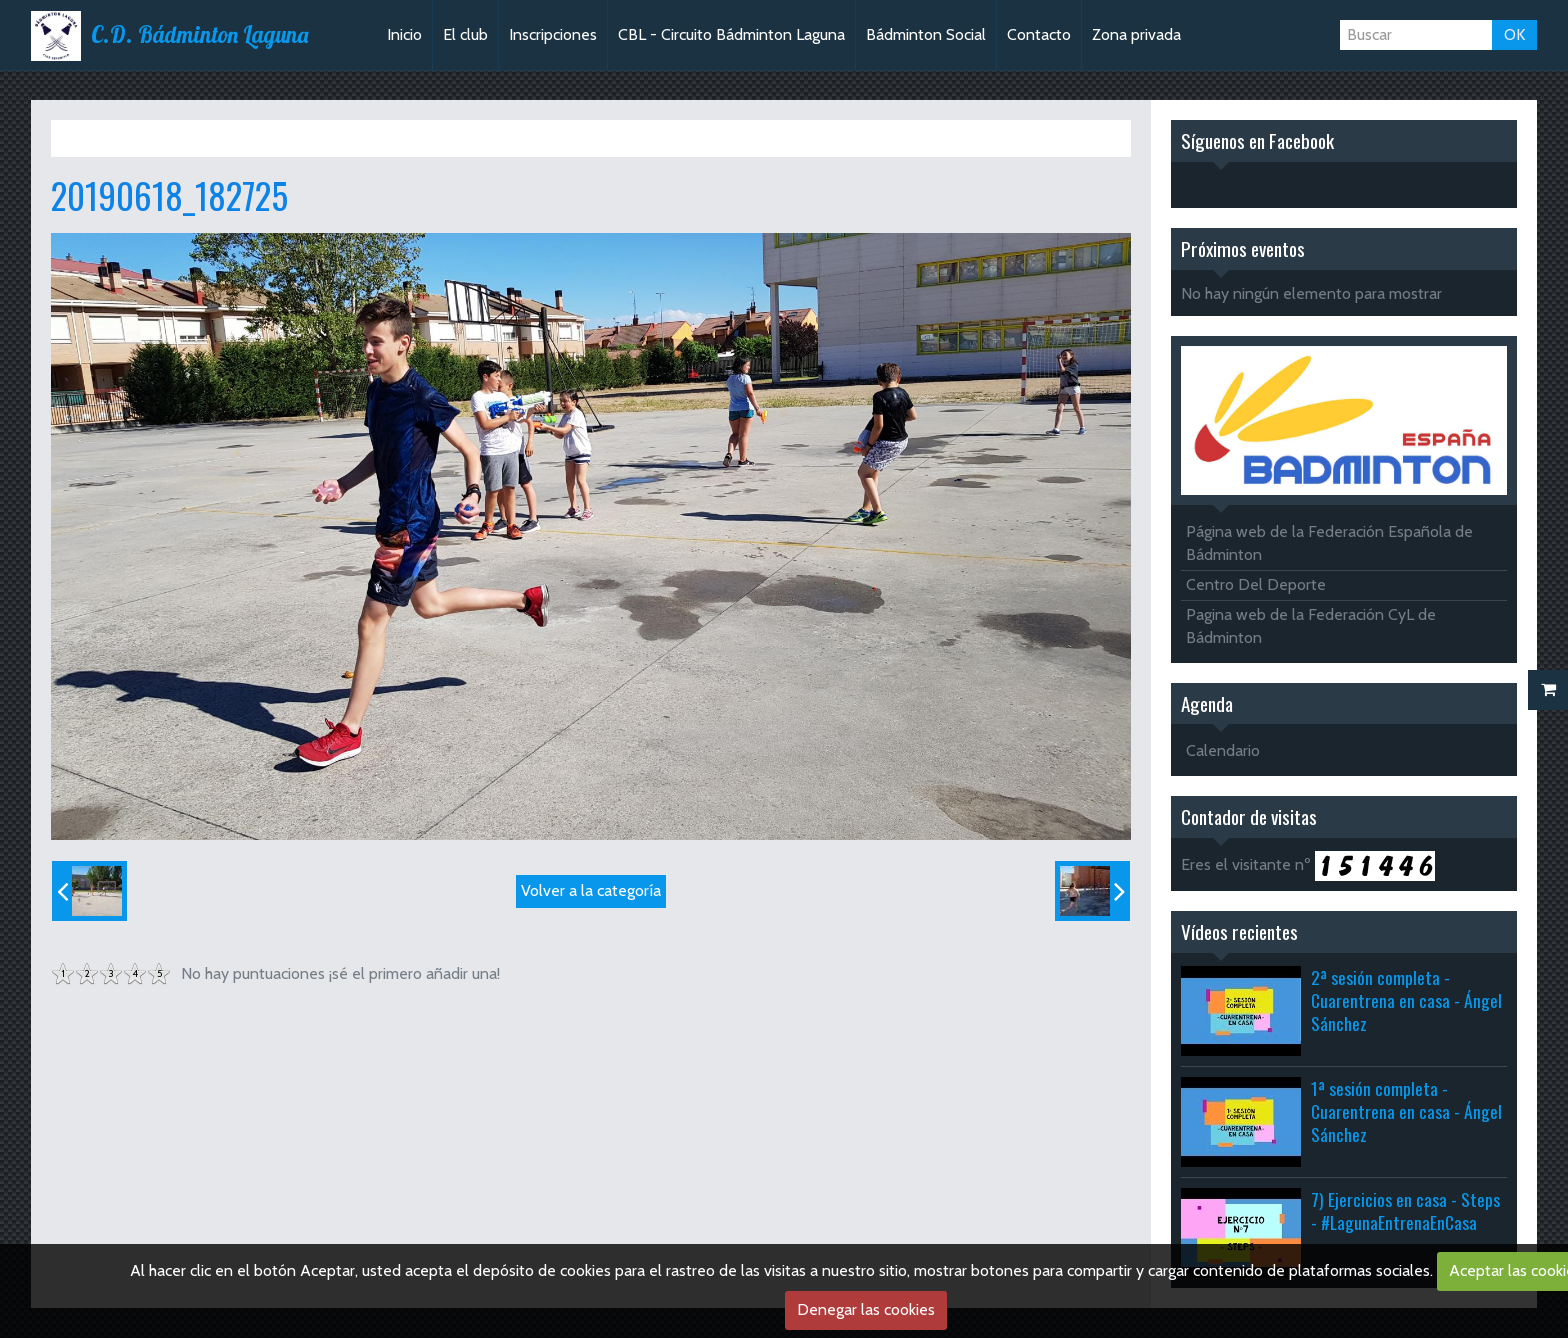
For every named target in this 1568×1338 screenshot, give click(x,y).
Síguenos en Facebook (1257, 140)
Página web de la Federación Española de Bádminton (1329, 543)
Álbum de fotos (184, 138)
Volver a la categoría (591, 890)
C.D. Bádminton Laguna (199, 35)
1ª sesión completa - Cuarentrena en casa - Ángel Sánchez (1406, 1111)
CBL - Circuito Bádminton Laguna (731, 34)
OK (1514, 34)
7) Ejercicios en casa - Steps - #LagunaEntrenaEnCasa (1405, 1210)
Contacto (1039, 34)
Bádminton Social (926, 34)
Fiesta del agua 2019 (318, 138)
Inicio (404, 34)
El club (465, 34)
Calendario (1223, 750)
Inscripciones (553, 34)
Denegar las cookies (866, 1309)
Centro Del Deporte (1256, 584)
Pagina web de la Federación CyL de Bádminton (1311, 626)
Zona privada (1136, 34)
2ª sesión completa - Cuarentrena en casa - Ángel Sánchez (1406, 1000)
